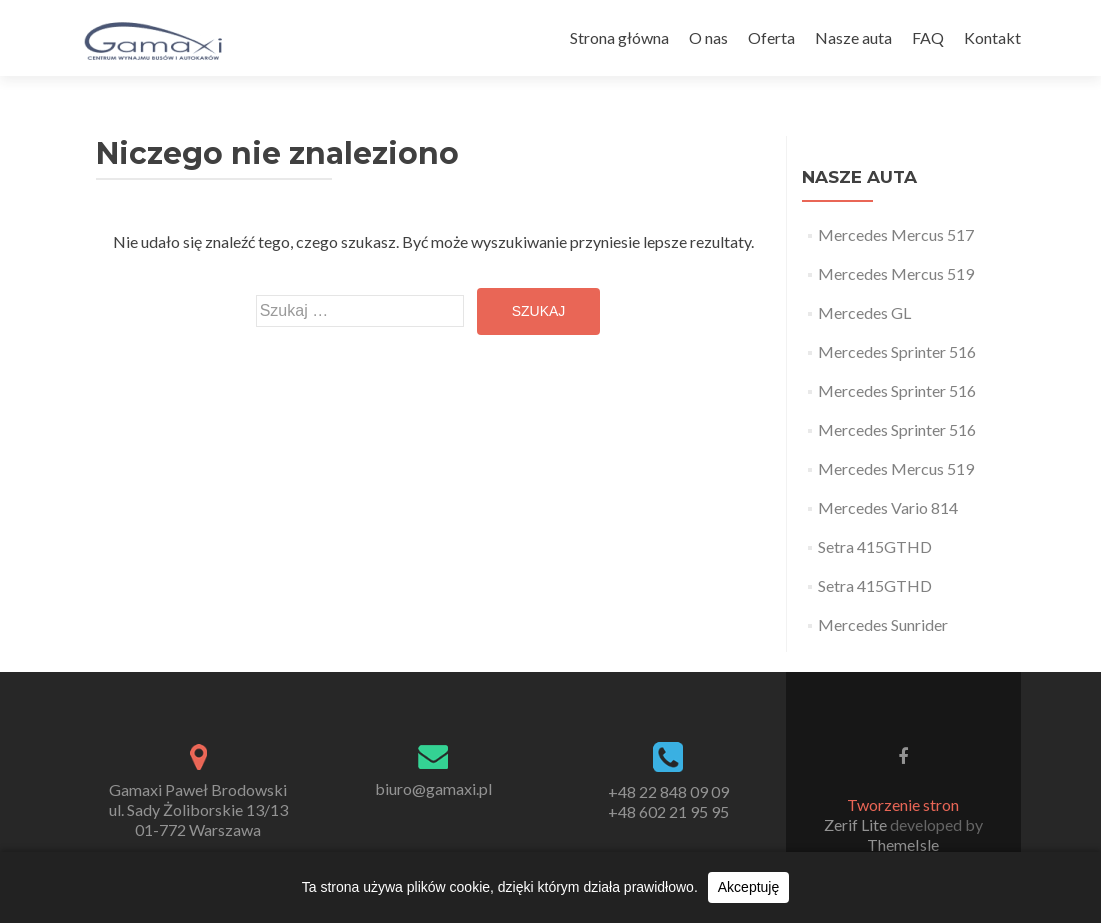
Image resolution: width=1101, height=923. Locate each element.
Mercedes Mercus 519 (896, 273)
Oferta (771, 37)
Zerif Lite (857, 824)
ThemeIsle (903, 844)
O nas (708, 37)
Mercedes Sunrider (883, 624)
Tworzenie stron (903, 804)
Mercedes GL (864, 312)
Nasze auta (853, 37)
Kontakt (992, 37)
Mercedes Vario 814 (888, 507)
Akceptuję (748, 887)
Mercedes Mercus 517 (896, 234)
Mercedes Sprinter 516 (897, 351)
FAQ (928, 37)
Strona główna (619, 37)
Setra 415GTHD (875, 546)
